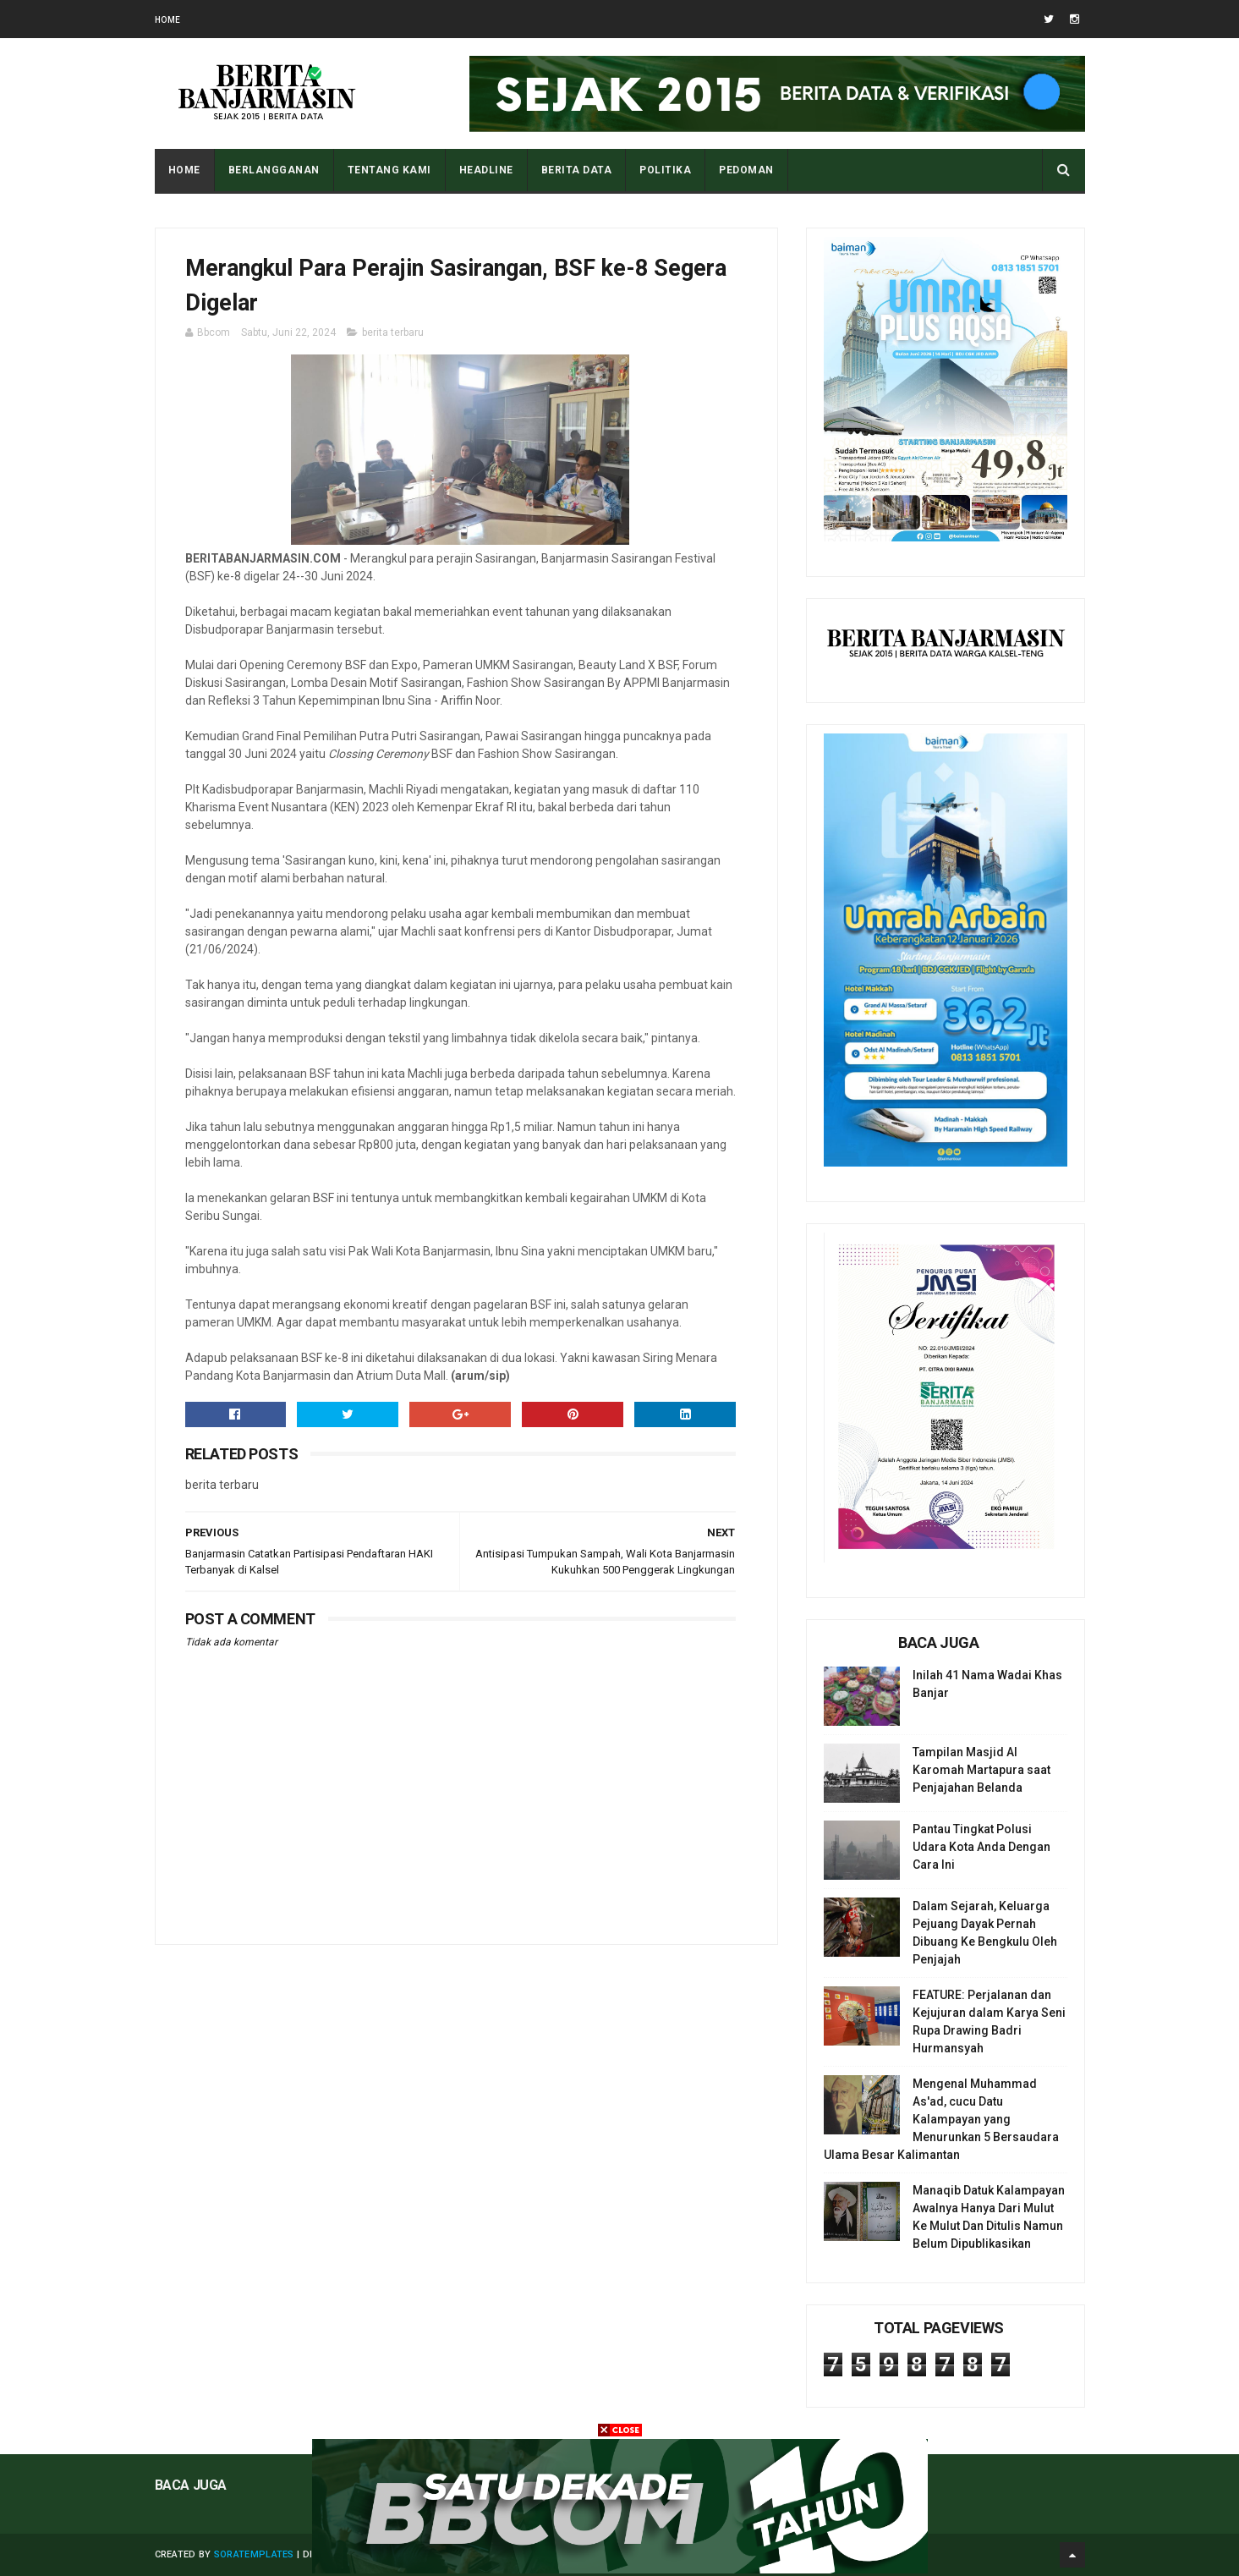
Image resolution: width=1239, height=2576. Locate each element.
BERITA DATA (576, 170)
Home (168, 20)
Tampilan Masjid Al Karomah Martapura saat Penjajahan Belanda (981, 1769)
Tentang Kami (389, 170)
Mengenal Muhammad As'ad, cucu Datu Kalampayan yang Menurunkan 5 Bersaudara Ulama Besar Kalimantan (941, 2119)
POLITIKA (665, 170)
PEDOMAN (746, 170)
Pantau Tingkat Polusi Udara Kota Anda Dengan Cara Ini (981, 1846)
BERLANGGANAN (274, 170)
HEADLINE (486, 170)
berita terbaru (393, 332)
